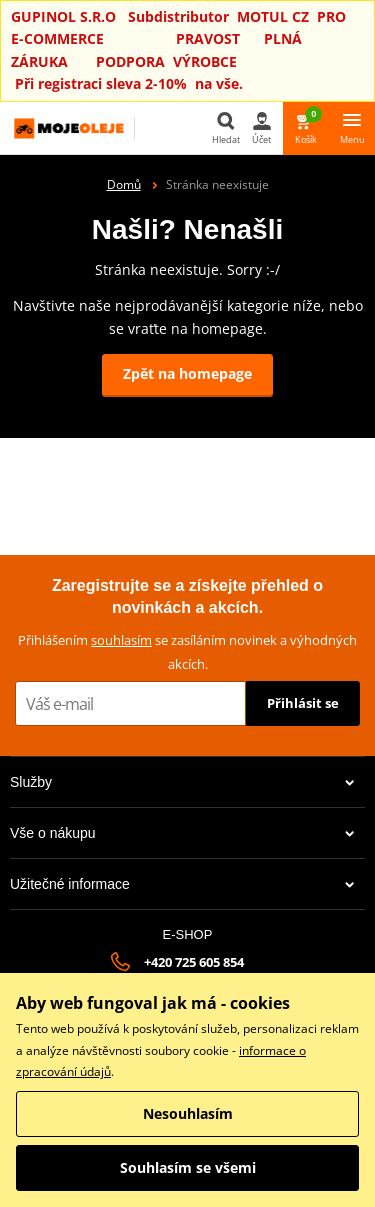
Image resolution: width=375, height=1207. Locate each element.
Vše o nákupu (182, 833)
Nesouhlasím (188, 1113)
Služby (182, 782)
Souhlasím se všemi (188, 1167)
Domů (124, 184)
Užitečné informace (182, 884)
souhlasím (121, 640)
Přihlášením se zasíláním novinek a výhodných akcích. (187, 651)
